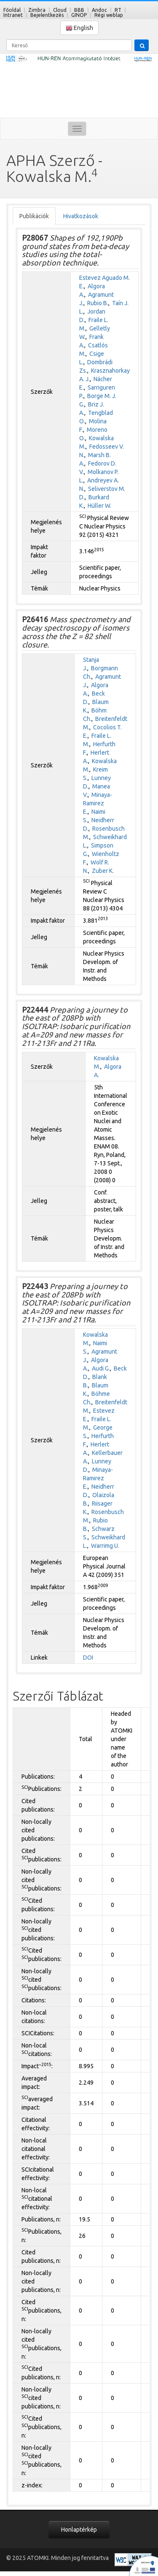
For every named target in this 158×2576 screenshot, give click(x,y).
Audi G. (101, 1368)
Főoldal (12, 10)
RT (118, 10)
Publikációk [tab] (34, 216)
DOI (88, 1657)
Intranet (13, 15)
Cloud (60, 10)
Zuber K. (103, 870)
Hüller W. (99, 505)
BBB (79, 10)
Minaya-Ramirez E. (97, 803)
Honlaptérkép (79, 2529)
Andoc (99, 10)
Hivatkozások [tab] (80, 216)
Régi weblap (108, 15)
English (79, 28)
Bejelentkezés (47, 15)
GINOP (79, 15)
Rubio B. (97, 303)
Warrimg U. (105, 1545)
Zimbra (37, 10)
